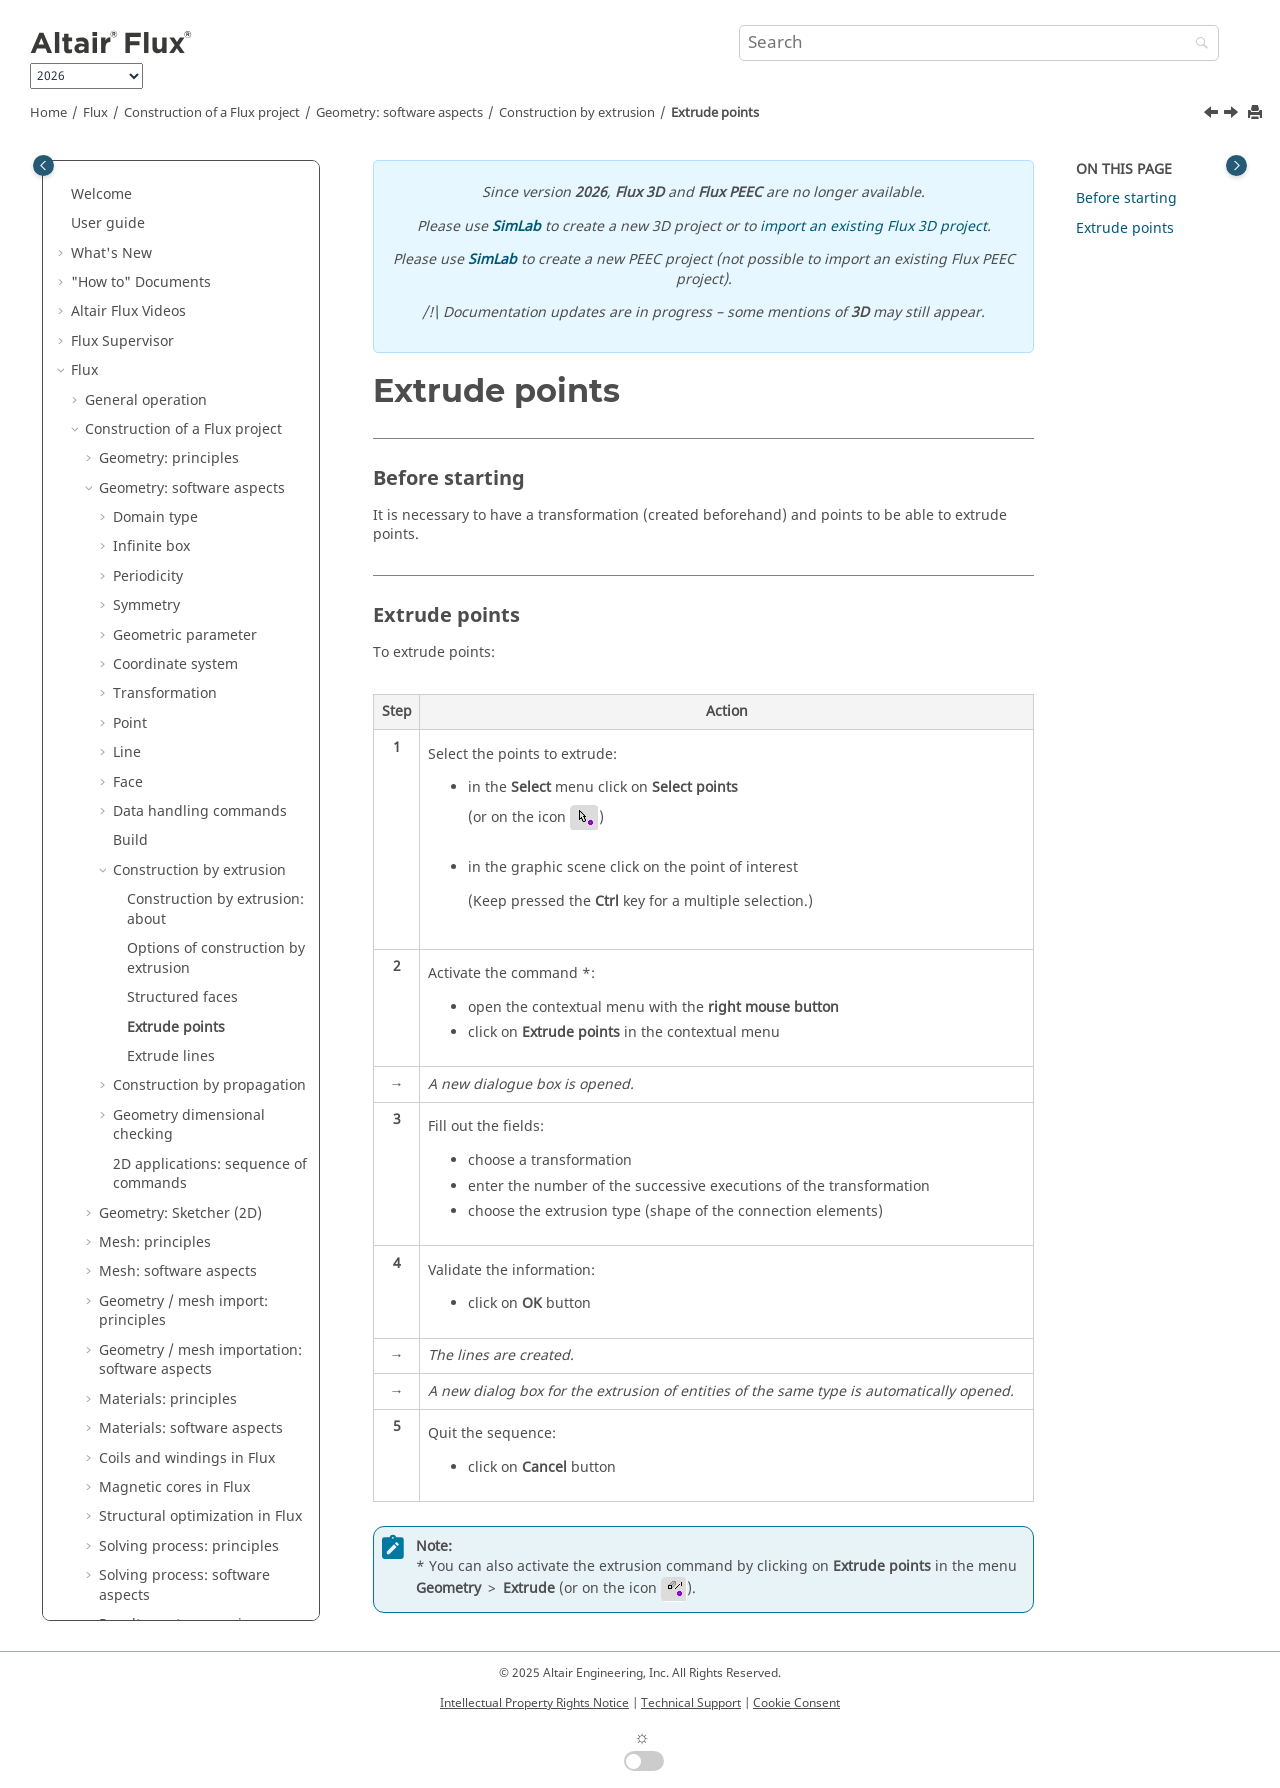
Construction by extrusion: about (215, 319)
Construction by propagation (209, 495)
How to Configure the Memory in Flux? (194, 1367)
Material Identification (146, 1436)
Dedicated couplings (154, 1269)
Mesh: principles (155, 652)
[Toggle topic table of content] (1236, 165)
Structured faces (182, 407)
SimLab (516, 226)
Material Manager (131, 1495)
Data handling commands (200, 221)
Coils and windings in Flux (187, 868)
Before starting (1126, 198)
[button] (105, 163)
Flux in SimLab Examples (153, 1583)
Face (128, 192)
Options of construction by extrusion (216, 368)
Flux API (111, 1328)
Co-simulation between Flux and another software (193, 1230)
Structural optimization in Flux (200, 926)
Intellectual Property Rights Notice (534, 1703)
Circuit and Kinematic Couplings (193, 1191)
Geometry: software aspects (399, 113)
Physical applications (155, 1162)
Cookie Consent (796, 1703)
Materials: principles (168, 809)
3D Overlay (121, 1299)
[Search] (1197, 44)
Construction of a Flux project (212, 113)
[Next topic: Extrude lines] (1233, 115)
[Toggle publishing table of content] (43, 165)
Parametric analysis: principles (202, 1132)
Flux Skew (103, 1406)
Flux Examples (118, 1553)
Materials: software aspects (191, 838)
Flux (95, 113)
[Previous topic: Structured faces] (1213, 115)
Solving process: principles (189, 956)
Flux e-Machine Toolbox (150, 1524)
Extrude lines (171, 466)
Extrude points (715, 113)
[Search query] (979, 43)
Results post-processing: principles (181, 1044)
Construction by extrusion (577, 113)
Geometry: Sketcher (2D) (180, 623)
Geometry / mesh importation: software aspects (200, 770)
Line (127, 162)
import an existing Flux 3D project (873, 226)
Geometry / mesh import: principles (183, 721)
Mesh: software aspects (178, 681)
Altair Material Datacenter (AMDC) (185, 1465)
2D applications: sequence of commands (210, 584)
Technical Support (691, 1703)
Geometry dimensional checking (189, 535)
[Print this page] (1257, 113)
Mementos (106, 1612)
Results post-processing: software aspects (181, 1093)
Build (130, 250)
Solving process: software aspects (184, 995)
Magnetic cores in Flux (174, 897)
